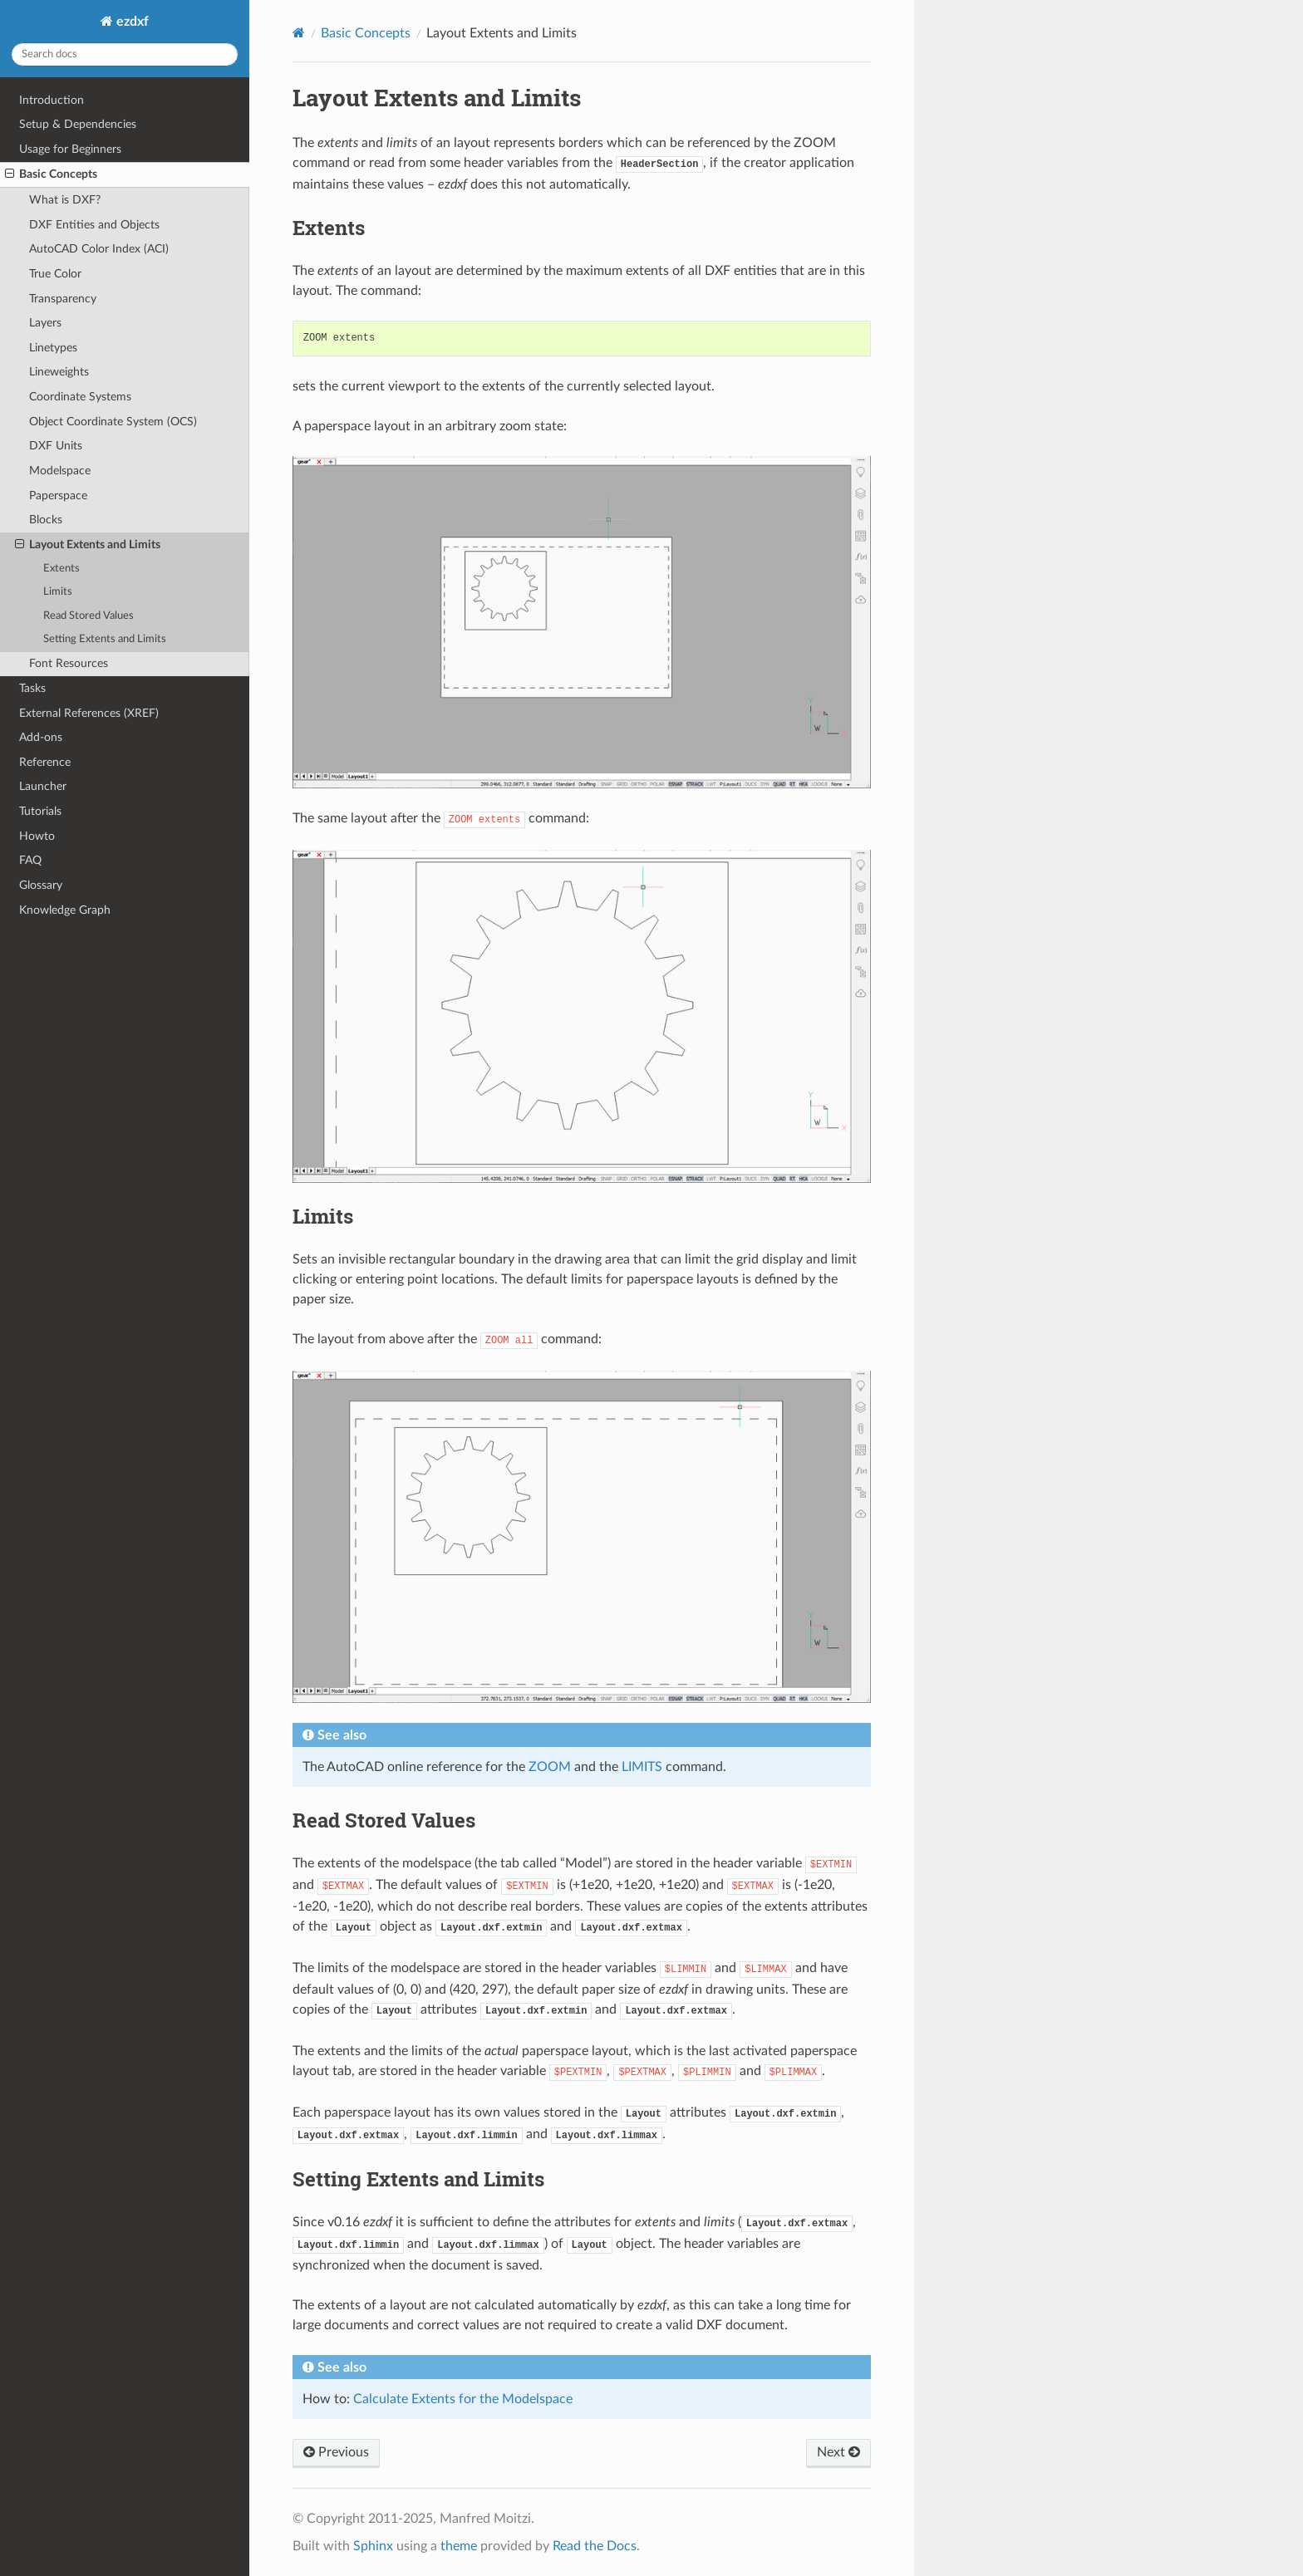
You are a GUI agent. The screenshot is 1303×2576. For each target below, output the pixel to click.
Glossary (40, 885)
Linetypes (53, 347)
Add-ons (40, 737)
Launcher (42, 786)
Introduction (51, 100)
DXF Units (55, 445)
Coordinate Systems (80, 396)
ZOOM (550, 1767)
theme (458, 2546)
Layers (45, 322)
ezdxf (131, 21)
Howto (37, 836)
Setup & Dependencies (77, 124)
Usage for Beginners (70, 149)
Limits (57, 591)
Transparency (62, 298)
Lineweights (59, 372)
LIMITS (642, 1767)
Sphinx (373, 2546)
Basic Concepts (51, 174)
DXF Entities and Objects (94, 224)
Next (838, 2452)
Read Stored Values (88, 616)
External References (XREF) (89, 713)
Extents (61, 568)
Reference (45, 762)
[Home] (299, 33)
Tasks (32, 688)
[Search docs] (124, 54)
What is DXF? (65, 200)
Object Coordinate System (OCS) (113, 421)
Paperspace (58, 495)
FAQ (30, 860)
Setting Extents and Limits (104, 639)
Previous (336, 2452)
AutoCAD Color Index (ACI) (99, 249)
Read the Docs (595, 2546)
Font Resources (68, 663)
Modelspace (60, 470)
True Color (55, 273)
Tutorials (40, 811)
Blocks (45, 519)
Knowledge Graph (65, 910)
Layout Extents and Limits (87, 544)
